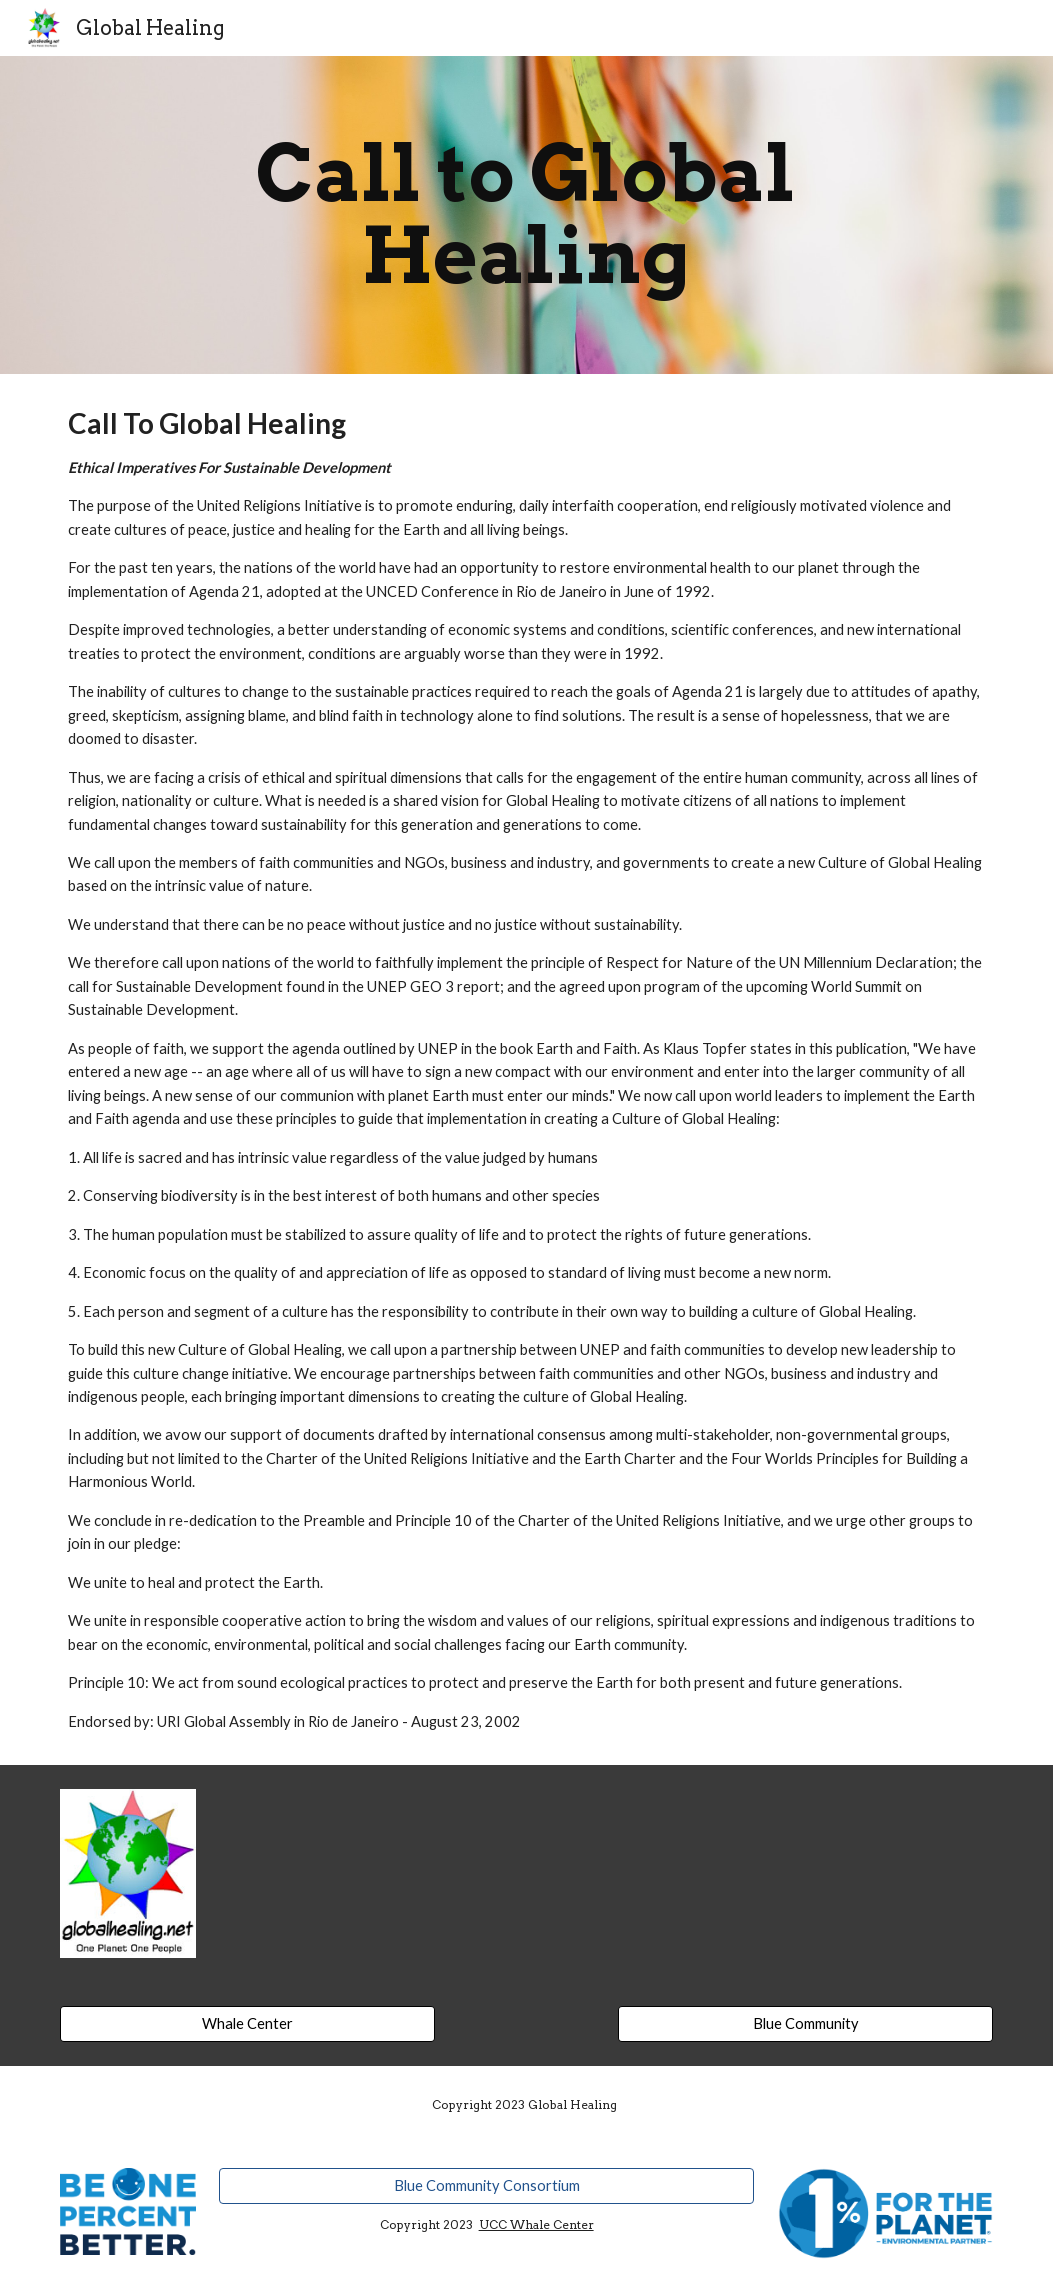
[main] (526, 215)
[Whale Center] (247, 2023)
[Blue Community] (805, 2023)
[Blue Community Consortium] (486, 2186)
